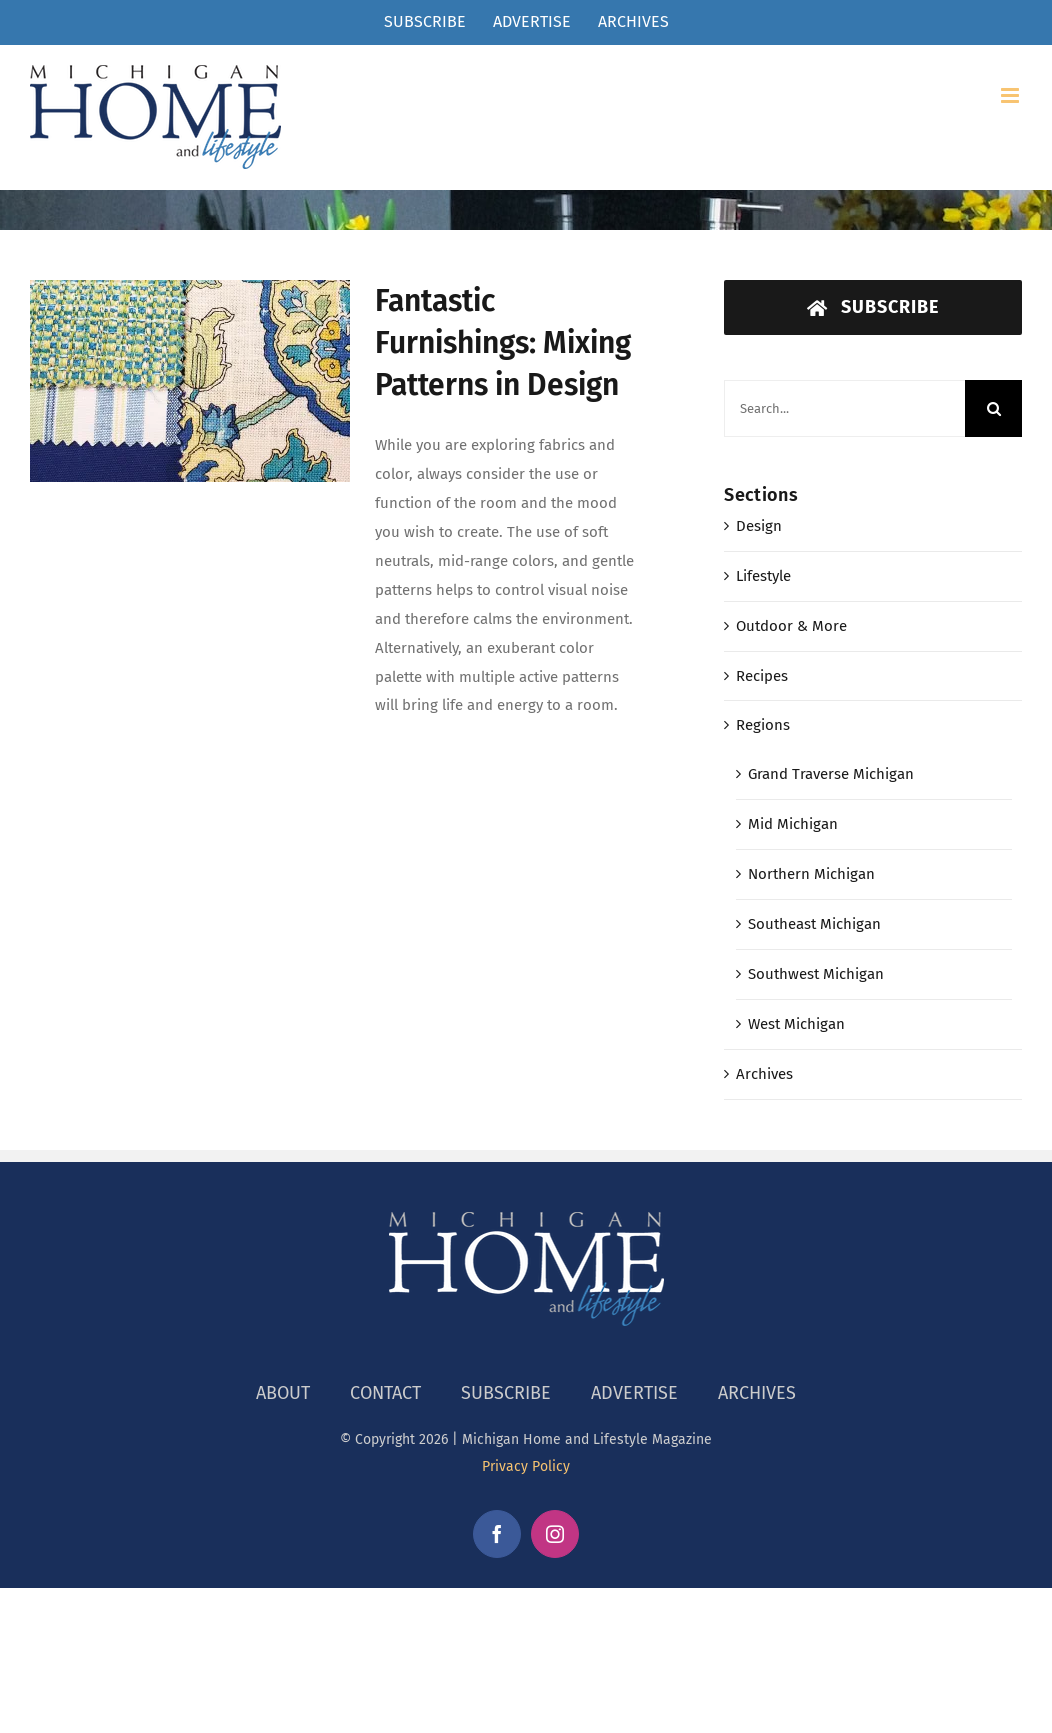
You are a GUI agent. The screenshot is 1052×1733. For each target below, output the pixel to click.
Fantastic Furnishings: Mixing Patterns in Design (503, 343)
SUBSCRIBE (506, 1393)
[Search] (993, 408)
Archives (764, 1074)
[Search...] (844, 408)
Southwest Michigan (816, 974)
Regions (763, 725)
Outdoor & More (791, 626)
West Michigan (796, 1024)
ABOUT (283, 1393)
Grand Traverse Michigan (831, 774)
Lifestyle (763, 576)
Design (759, 526)
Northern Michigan (811, 874)
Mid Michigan (793, 824)
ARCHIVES (757, 1393)
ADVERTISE (634, 1393)
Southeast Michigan (814, 924)
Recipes (762, 676)
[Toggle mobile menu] (1011, 95)
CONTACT (385, 1393)
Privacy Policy (526, 1466)
